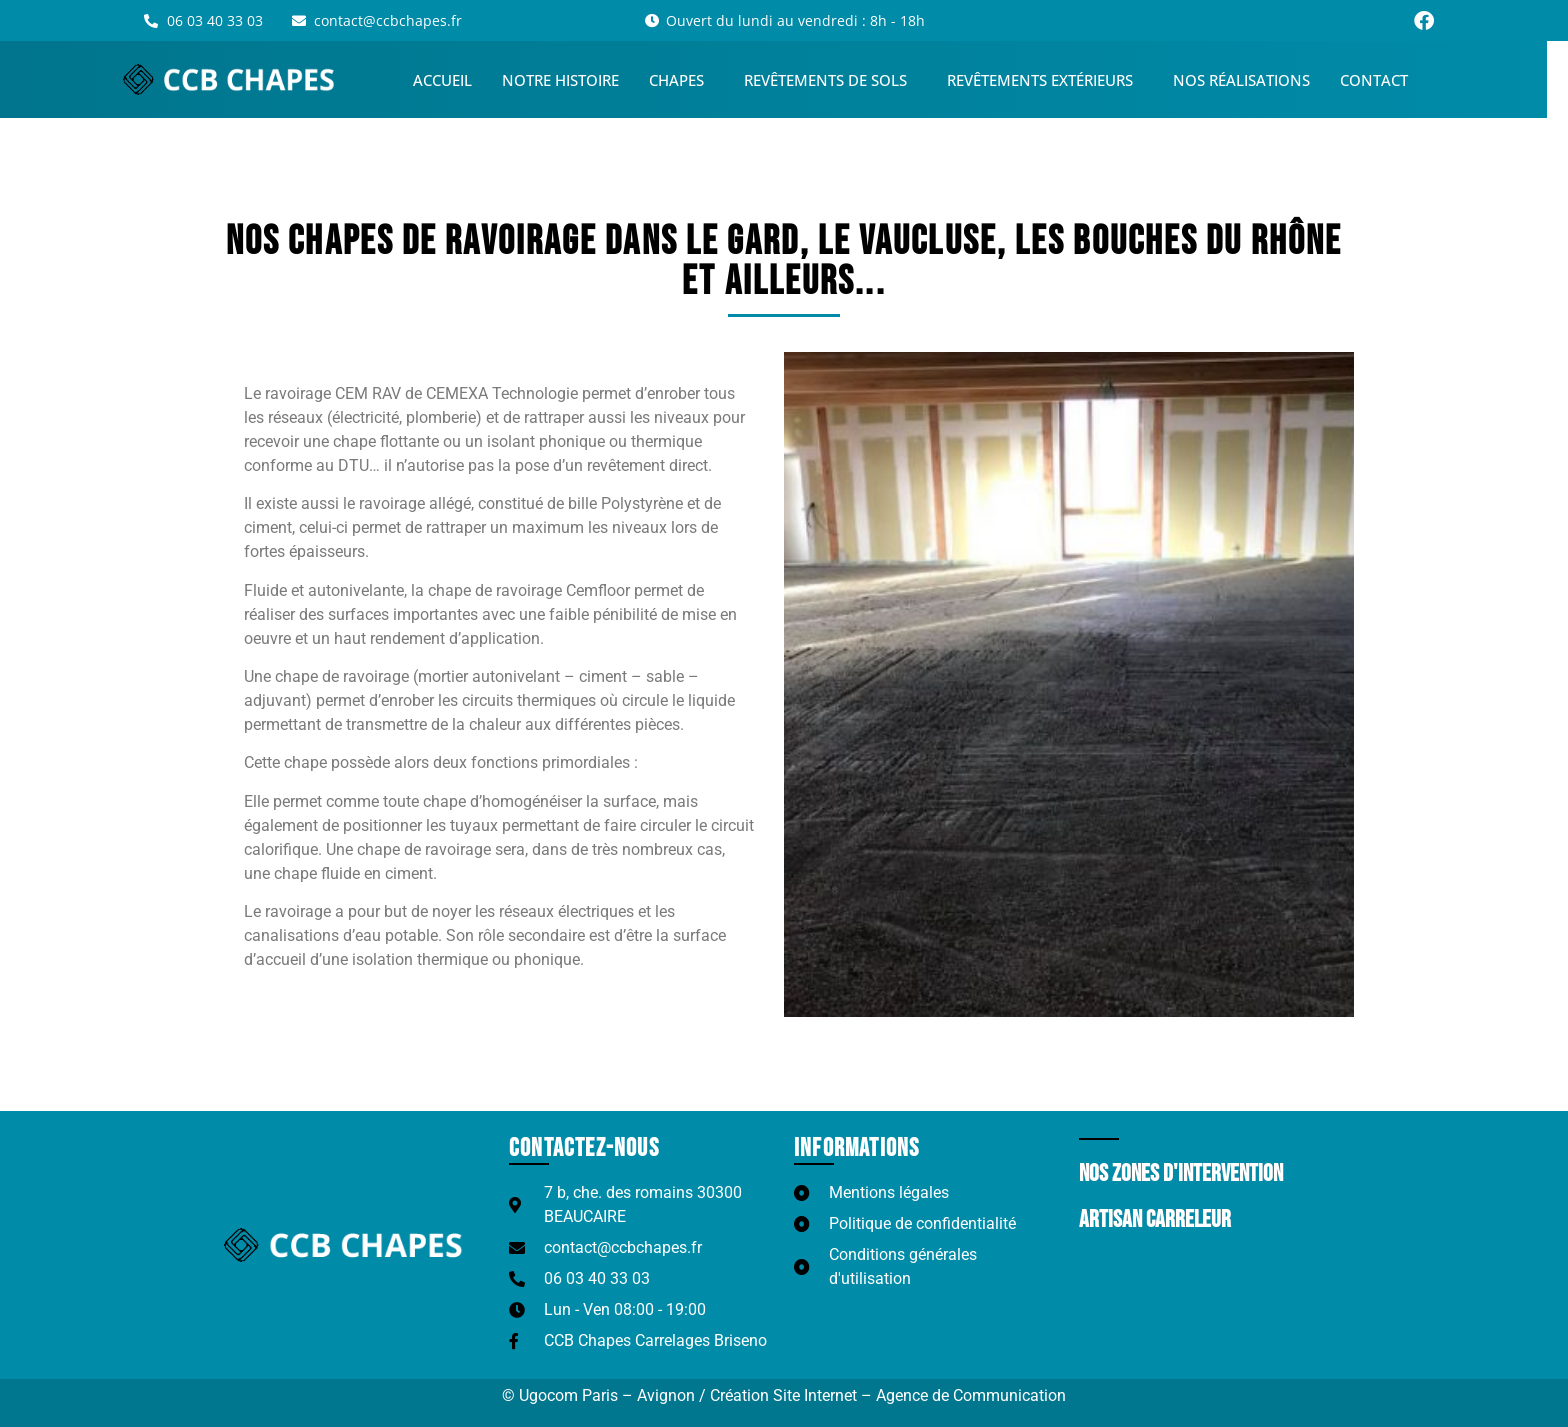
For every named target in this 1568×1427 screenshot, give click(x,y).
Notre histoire (571, 80)
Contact (1385, 80)
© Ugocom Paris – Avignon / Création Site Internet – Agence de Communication (784, 1395)
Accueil (453, 80)
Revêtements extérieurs (1056, 80)
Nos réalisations (1252, 80)
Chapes (692, 80)
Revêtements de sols (841, 80)
